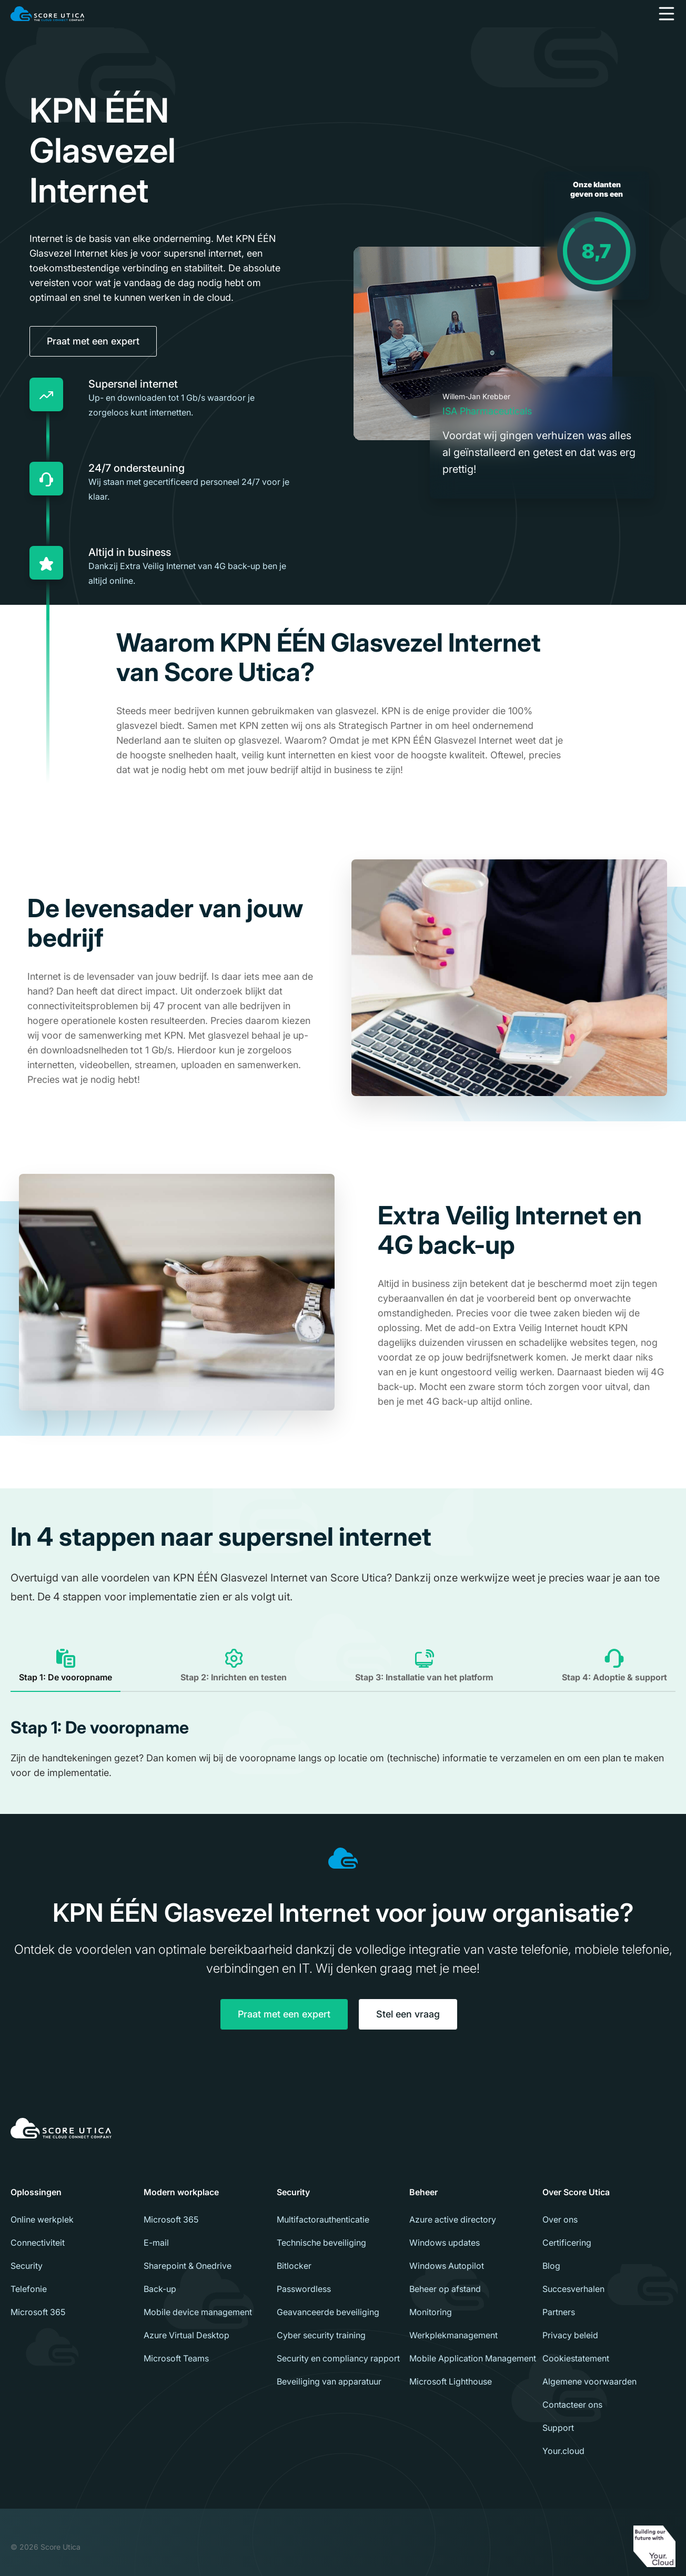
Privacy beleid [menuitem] (570, 2335)
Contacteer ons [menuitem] (572, 2404)
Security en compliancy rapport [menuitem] (338, 2358)
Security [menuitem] (27, 2265)
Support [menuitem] (558, 2427)
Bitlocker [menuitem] (294, 2265)
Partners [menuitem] (558, 2312)
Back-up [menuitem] (160, 2289)
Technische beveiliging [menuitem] (321, 2242)
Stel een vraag (408, 2014)
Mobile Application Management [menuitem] (472, 2358)
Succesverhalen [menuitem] (573, 2289)
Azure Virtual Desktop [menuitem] (186, 2335)
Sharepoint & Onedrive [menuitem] (187, 2265)
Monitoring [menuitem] (430, 2312)
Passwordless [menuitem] (304, 2289)
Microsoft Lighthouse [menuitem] (450, 2381)
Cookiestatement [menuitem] (575, 2358)
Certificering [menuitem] (566, 2242)
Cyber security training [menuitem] (321, 2335)
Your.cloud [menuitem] (563, 2451)
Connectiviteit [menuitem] (38, 2242)
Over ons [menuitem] (560, 2219)
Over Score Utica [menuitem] (576, 2192)
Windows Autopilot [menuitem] (446, 2265)
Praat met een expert (93, 341)
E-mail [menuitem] (156, 2242)
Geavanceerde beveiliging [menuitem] (328, 2312)
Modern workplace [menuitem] (181, 2192)
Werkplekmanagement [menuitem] (453, 2335)
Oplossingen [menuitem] (36, 2192)
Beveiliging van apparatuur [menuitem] (329, 2381)
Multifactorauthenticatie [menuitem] (323, 2219)
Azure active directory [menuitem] (452, 2219)
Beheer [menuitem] (423, 2192)
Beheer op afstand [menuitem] (445, 2289)
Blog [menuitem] (551, 2265)
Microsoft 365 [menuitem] (38, 2312)
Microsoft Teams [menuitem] (176, 2358)
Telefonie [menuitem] (29, 2289)
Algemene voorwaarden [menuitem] (589, 2381)
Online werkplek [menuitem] (42, 2219)
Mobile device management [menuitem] (198, 2312)
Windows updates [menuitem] (444, 2242)
